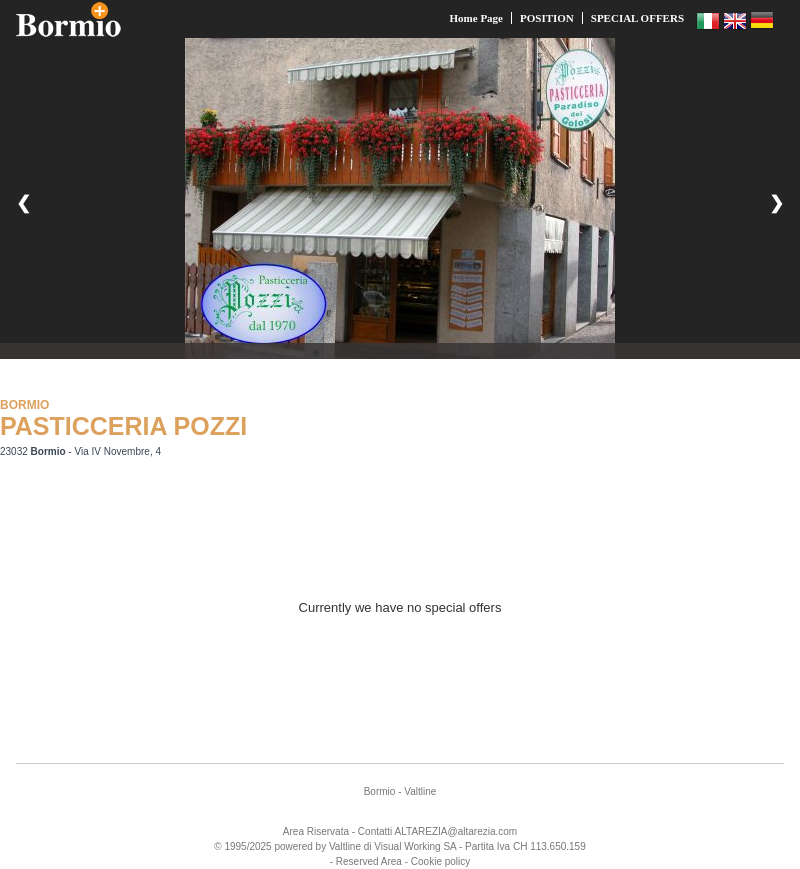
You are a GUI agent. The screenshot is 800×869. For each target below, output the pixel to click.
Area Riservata (316, 831)
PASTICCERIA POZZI (123, 426)
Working (422, 846)
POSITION (547, 18)
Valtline (420, 791)
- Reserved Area (366, 861)
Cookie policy (440, 861)
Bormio (380, 791)
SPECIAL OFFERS (637, 18)
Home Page (476, 18)
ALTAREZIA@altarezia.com (456, 831)
